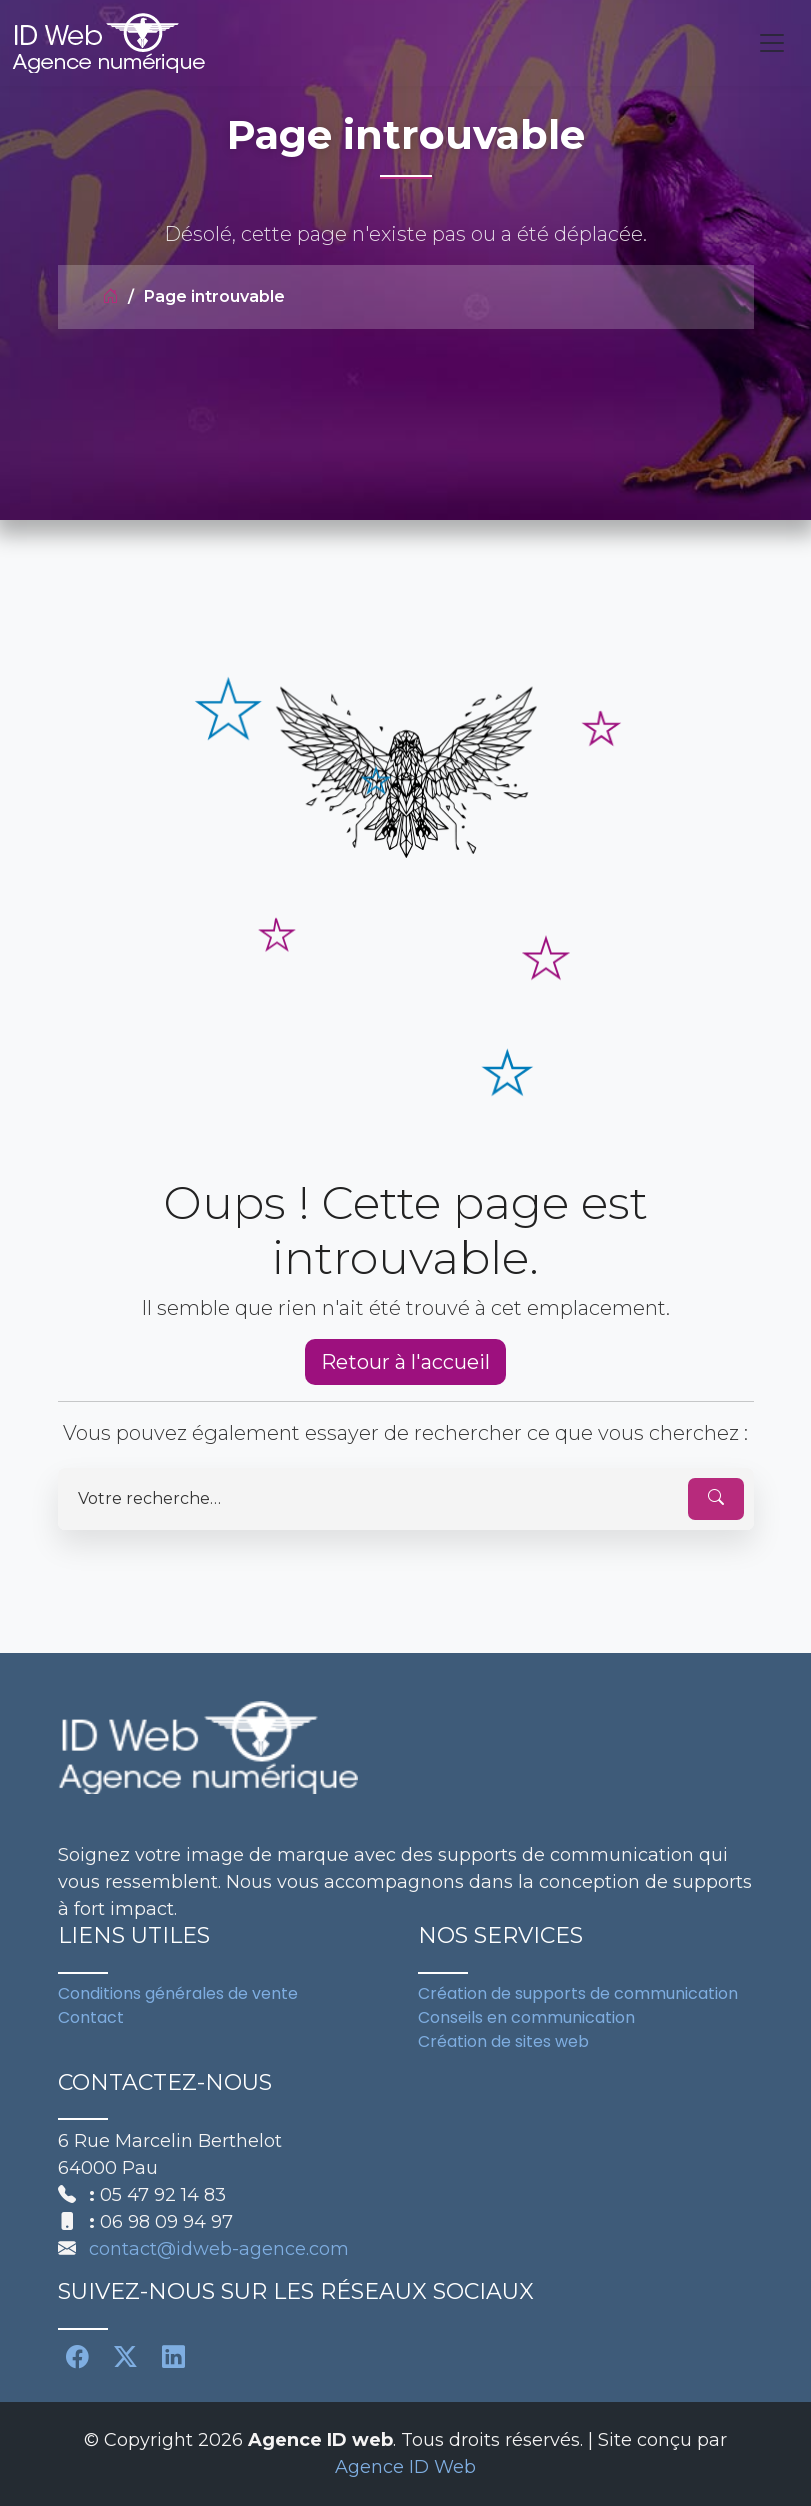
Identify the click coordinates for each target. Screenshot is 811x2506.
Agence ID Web (405, 2467)
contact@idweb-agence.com (219, 2249)
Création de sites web (503, 2041)
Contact (91, 2017)
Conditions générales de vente (178, 1993)
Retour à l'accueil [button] (405, 1362)
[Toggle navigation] (772, 43)
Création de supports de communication (578, 1993)
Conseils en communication (526, 2017)
